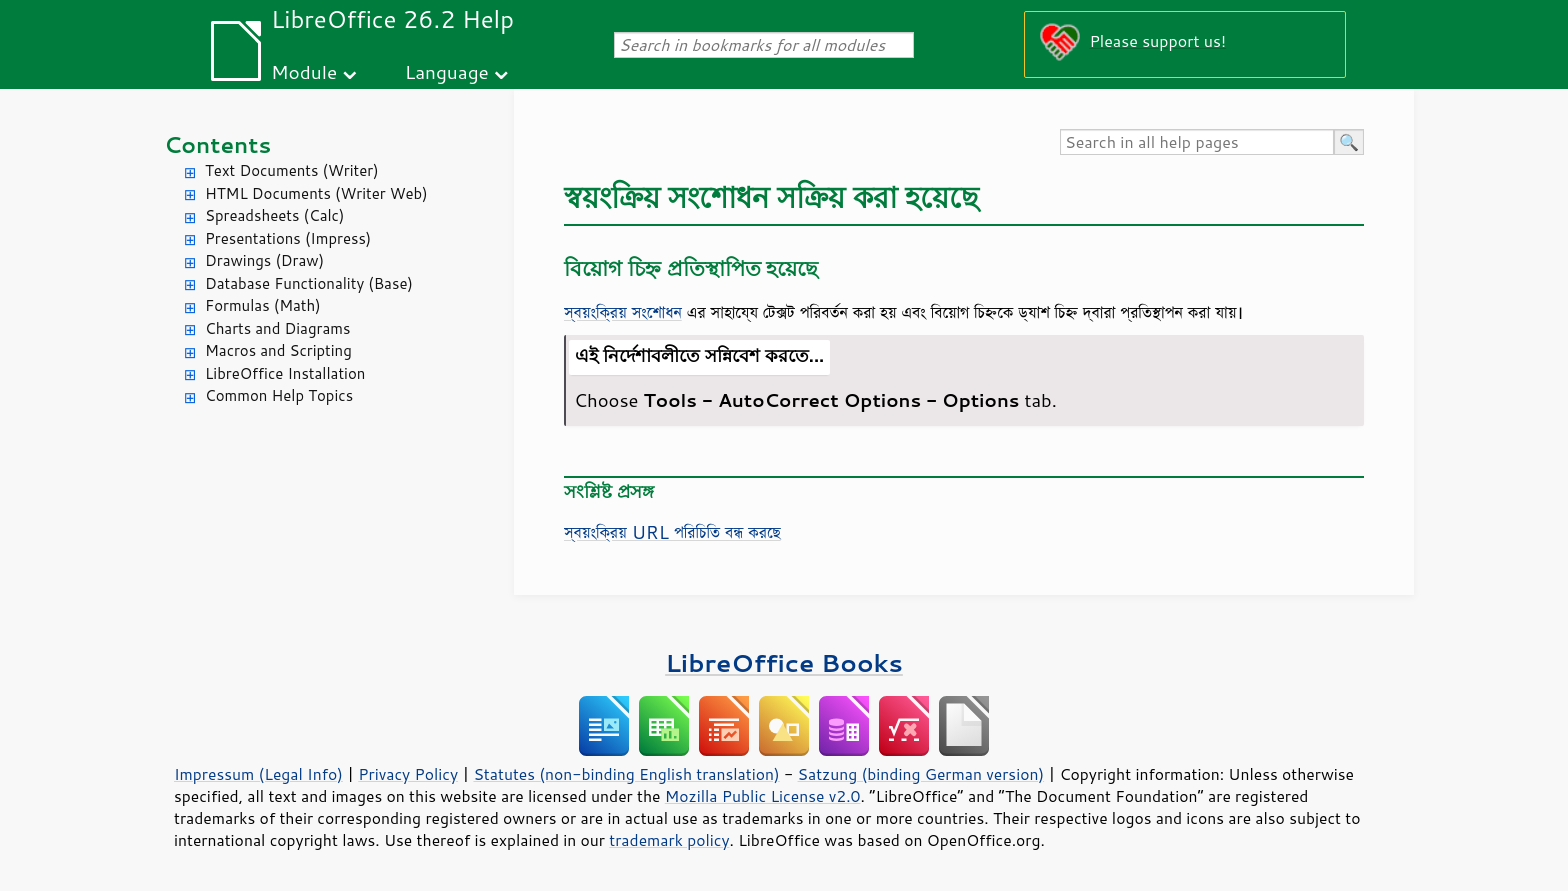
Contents (217, 144)
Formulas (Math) (263, 305)
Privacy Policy (408, 774)
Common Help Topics (279, 395)
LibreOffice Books (784, 662)
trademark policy (669, 840)
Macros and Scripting (278, 350)
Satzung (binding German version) (921, 774)
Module (304, 71)
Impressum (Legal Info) (258, 774)
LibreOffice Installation (285, 373)
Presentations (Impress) (288, 238)
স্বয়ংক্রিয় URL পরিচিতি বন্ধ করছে (672, 532)
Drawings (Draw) (264, 260)
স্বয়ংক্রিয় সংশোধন (623, 312)
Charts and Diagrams (277, 328)
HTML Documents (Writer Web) (316, 193)
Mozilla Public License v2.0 (763, 796)
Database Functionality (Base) (309, 283)
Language (447, 71)
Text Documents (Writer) (292, 170)
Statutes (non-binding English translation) (626, 774)
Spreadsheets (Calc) (274, 215)
